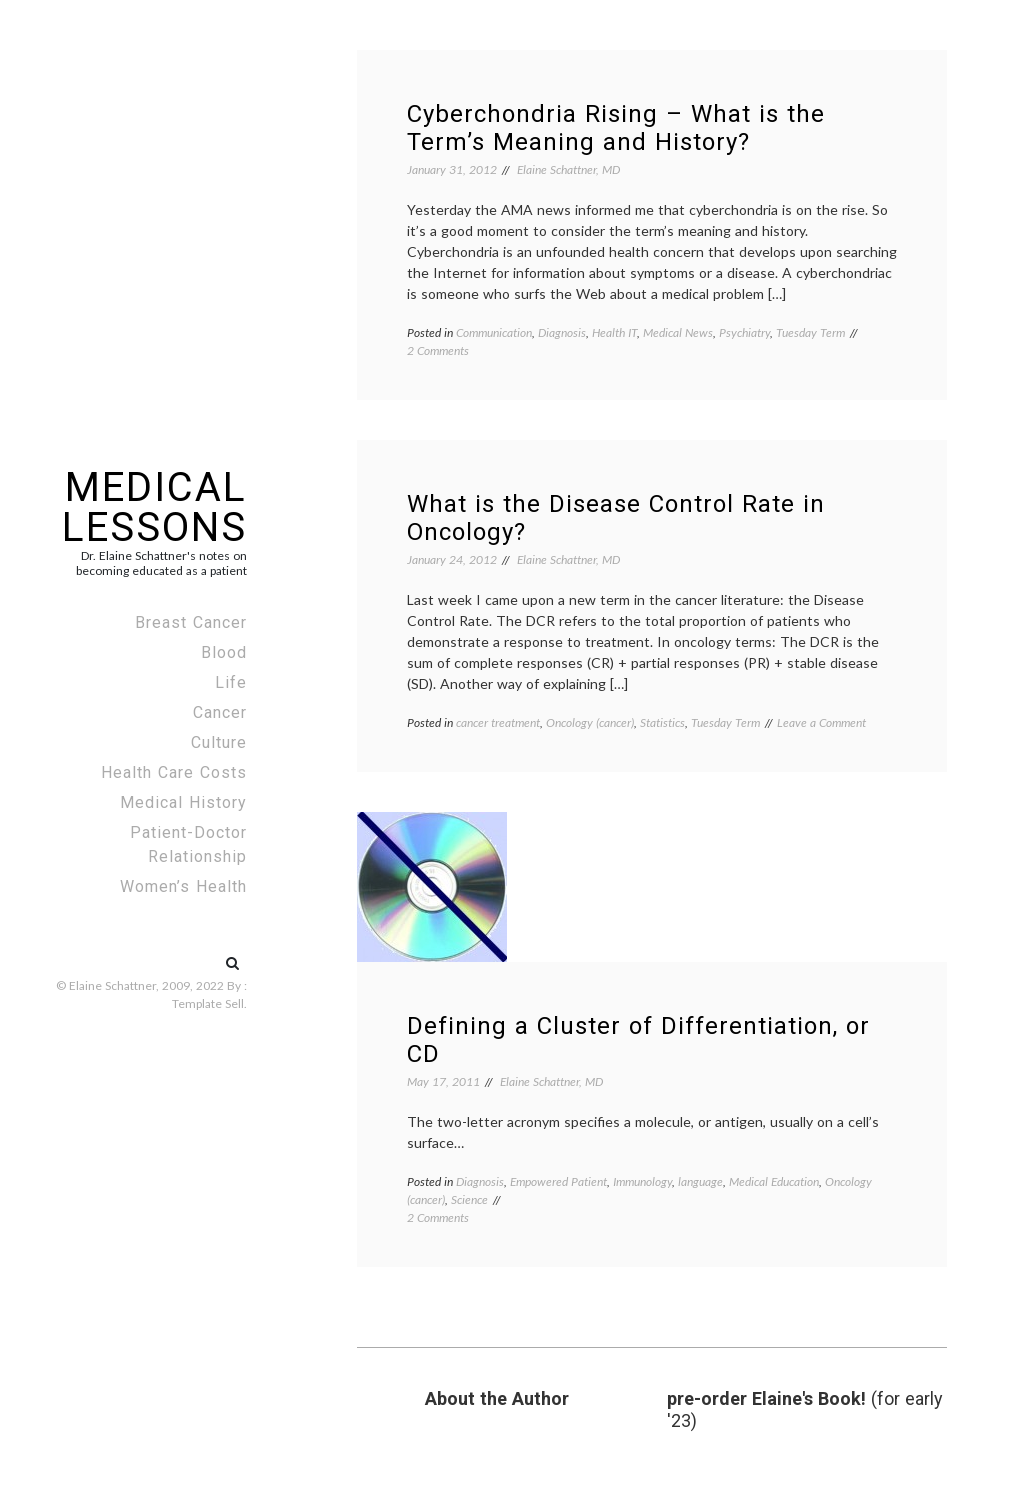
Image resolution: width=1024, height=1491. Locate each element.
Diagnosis (562, 332)
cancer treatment (498, 722)
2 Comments (438, 350)
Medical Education (774, 1181)
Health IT (614, 332)
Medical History (183, 802)
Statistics (662, 722)
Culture (219, 742)
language (700, 1181)
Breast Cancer (191, 622)
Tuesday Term (810, 332)
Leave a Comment (821, 722)
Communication (494, 332)
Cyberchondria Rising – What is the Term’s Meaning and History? (616, 128)
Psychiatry (744, 332)
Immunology (642, 1181)
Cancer (220, 712)
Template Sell (208, 1003)
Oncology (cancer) (590, 722)
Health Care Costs (174, 772)
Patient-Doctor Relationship (188, 844)
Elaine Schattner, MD (568, 169)
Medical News (678, 332)
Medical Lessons (154, 507)
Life (231, 682)
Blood (224, 652)
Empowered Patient (558, 1181)
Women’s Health (183, 886)
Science (469, 1199)
